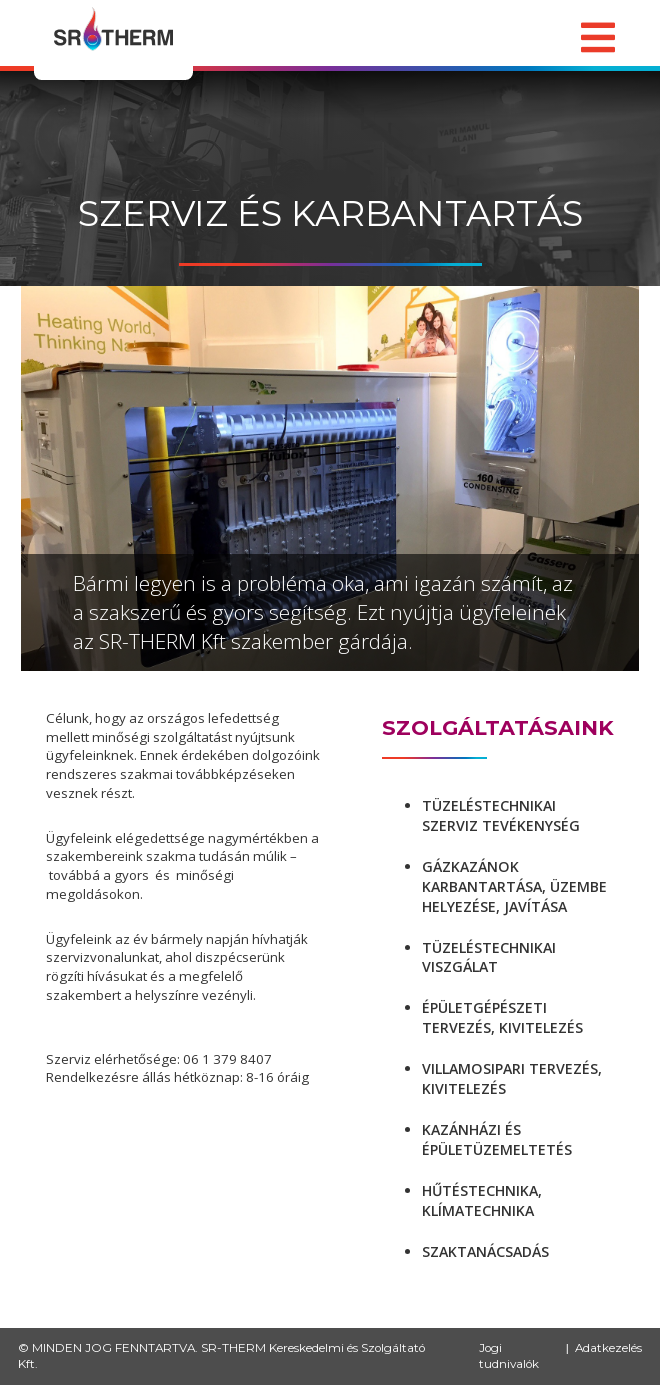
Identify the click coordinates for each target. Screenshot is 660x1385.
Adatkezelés (608, 1348)
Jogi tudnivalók (509, 1356)
